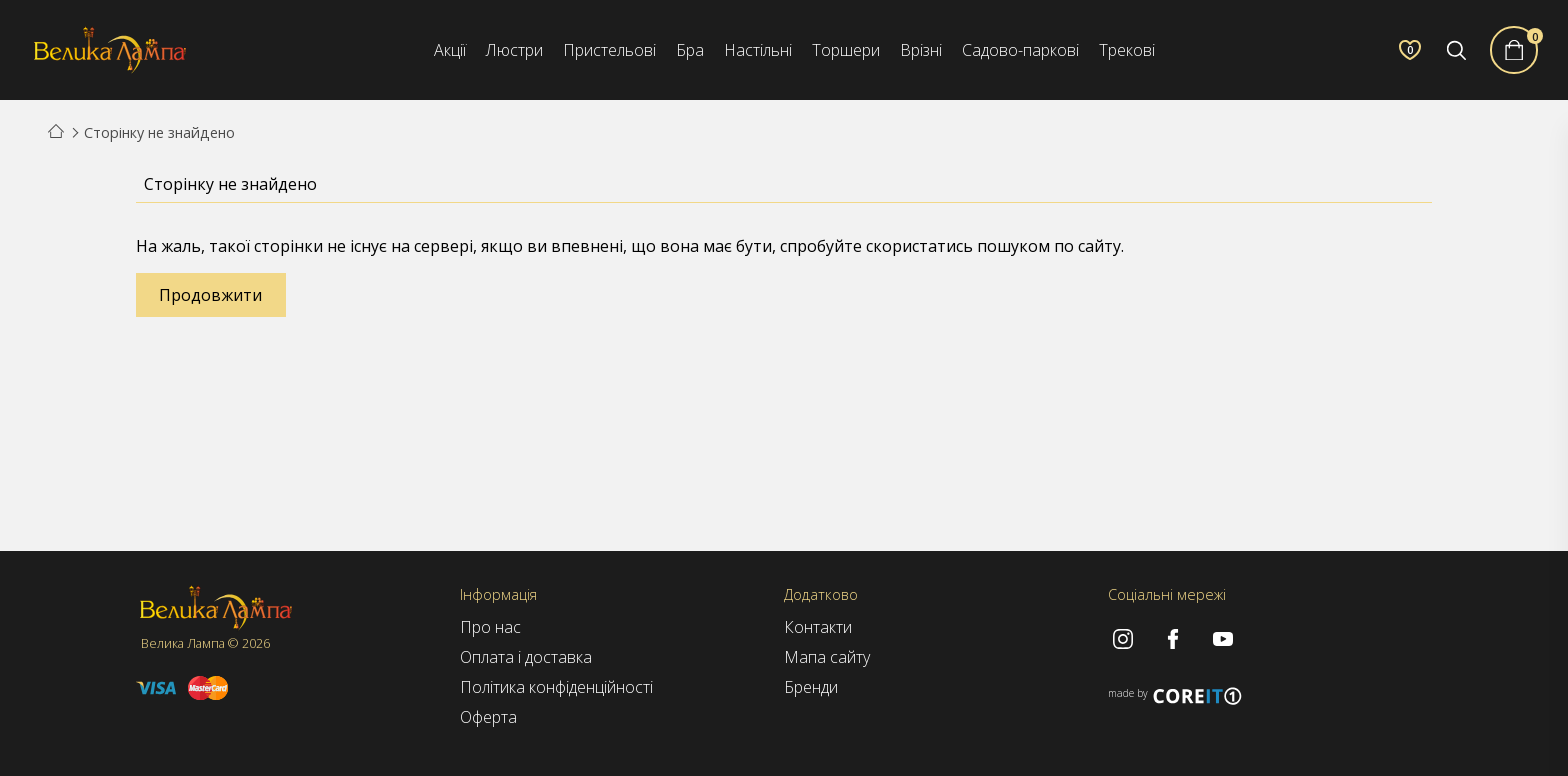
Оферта (488, 717)
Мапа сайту (827, 657)
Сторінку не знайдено (159, 132)
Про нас (490, 627)
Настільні (758, 50)
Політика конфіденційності (556, 687)
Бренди (811, 687)
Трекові (1127, 50)
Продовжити (210, 295)
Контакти (818, 627)
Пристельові (609, 50)
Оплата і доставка (526, 657)
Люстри (514, 50)
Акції (450, 50)
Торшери (846, 50)
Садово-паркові (1020, 50)
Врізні (921, 50)
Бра (690, 50)
